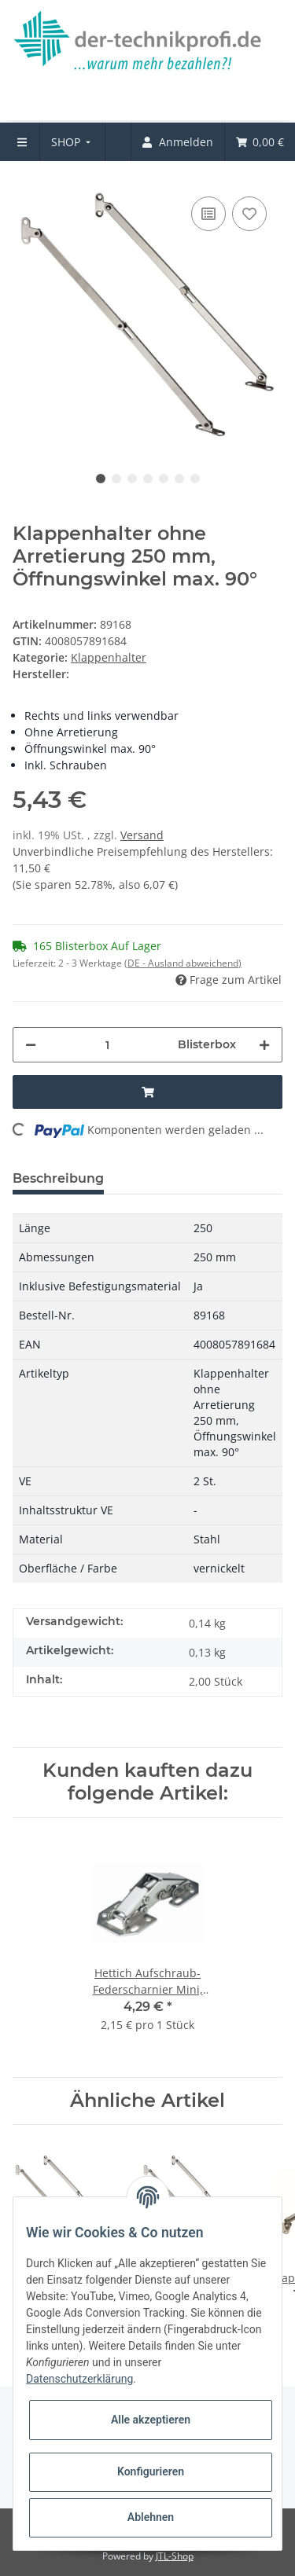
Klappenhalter (108, 657)
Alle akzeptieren (150, 2419)
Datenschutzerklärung (79, 2378)
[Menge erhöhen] (264, 1045)
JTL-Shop (175, 2556)
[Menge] (107, 1045)
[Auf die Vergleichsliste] (208, 213)
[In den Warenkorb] (147, 1092)
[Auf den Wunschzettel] (249, 213)
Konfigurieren (150, 2471)
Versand (142, 834)
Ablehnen (150, 2517)
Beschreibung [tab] (58, 1178)
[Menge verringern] (30, 1045)
